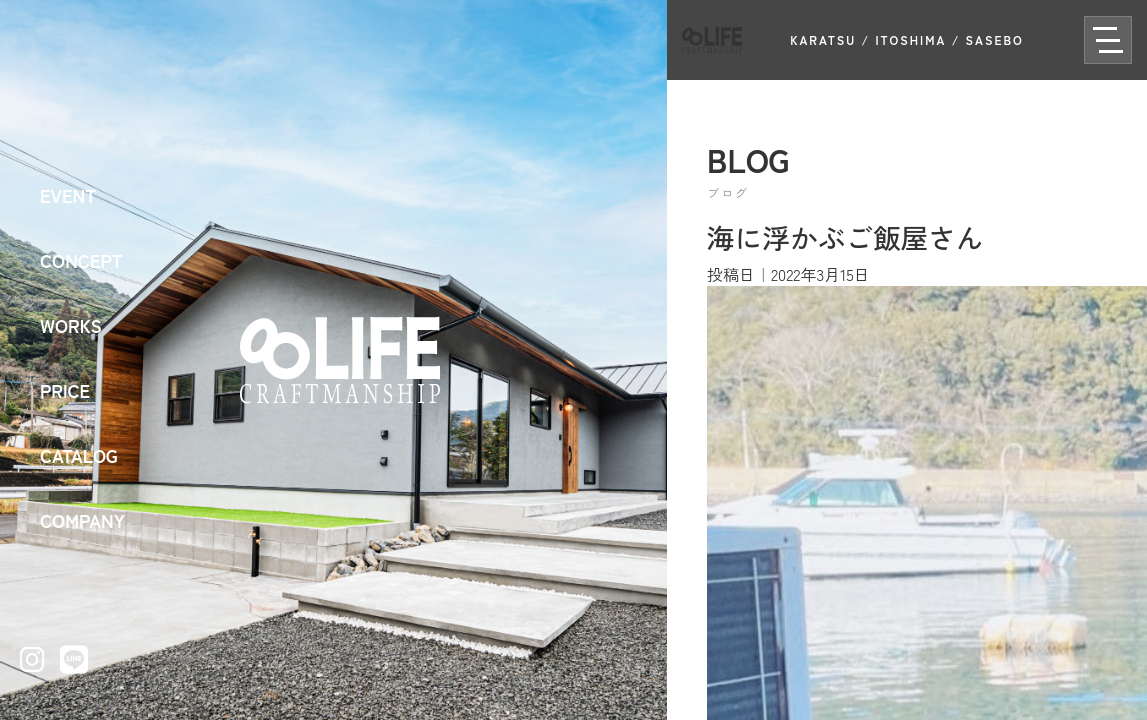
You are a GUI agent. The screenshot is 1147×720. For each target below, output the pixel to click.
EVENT (68, 195)
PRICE (65, 390)
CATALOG (79, 455)
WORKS (71, 325)
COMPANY (82, 520)
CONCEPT (81, 260)
